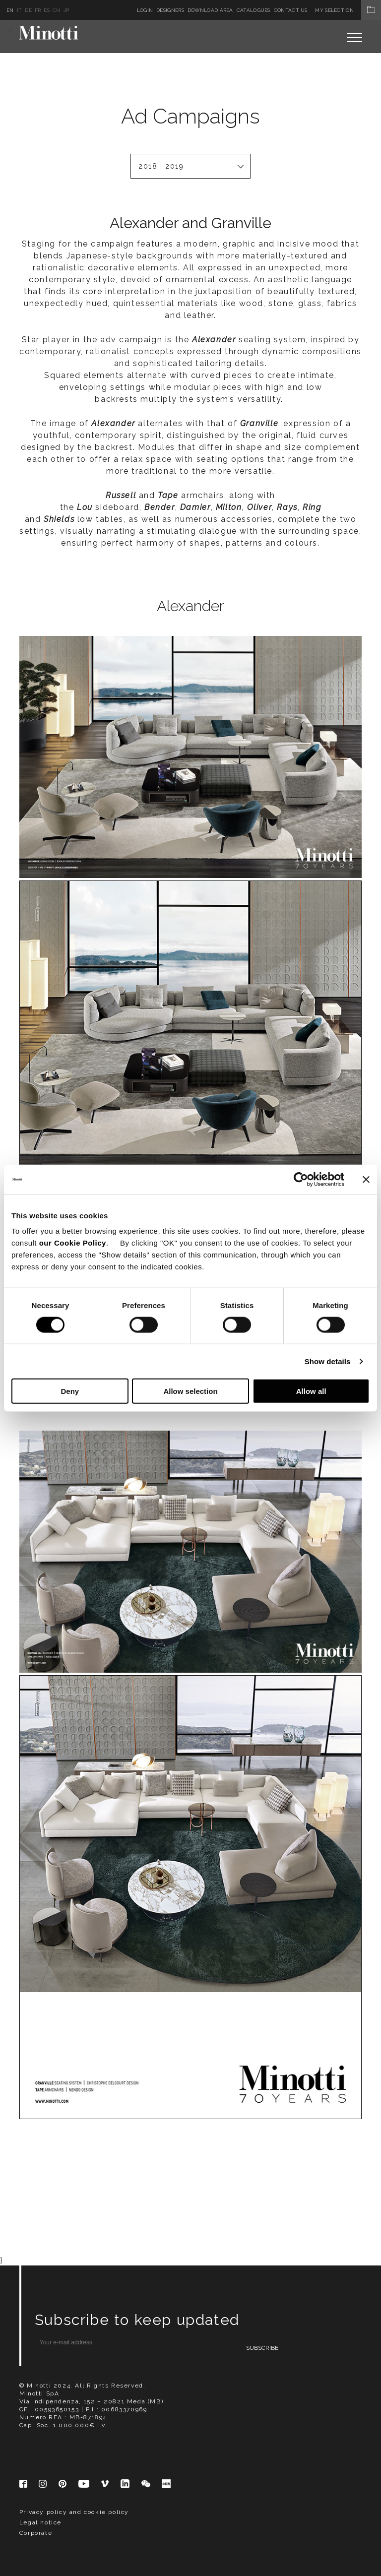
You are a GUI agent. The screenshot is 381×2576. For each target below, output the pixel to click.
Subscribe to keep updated (137, 1916)
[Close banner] (366, 1179)
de (28, 10)
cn (57, 10)
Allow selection (190, 1391)
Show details (328, 1361)
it (19, 10)
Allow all (311, 1391)
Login (145, 10)
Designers (170, 10)
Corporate (35, 2129)
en (10, 10)
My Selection (348, 10)
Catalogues (253, 10)
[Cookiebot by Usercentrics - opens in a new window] (300, 1179)
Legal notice (40, 2119)
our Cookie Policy (72, 1243)
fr (38, 10)
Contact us (291, 10)
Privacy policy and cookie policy (74, 2108)
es (47, 10)
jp (66, 10)
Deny (70, 1391)
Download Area (210, 10)
